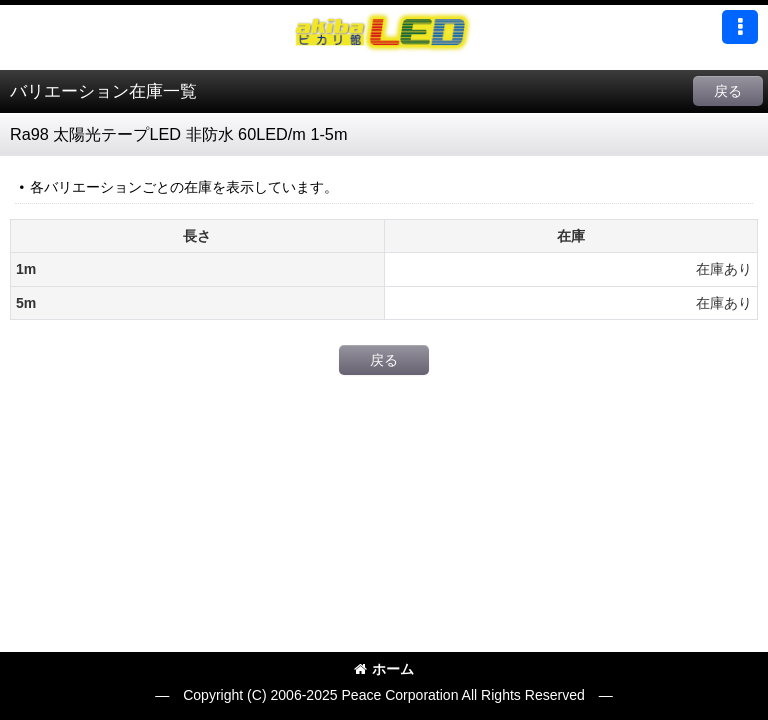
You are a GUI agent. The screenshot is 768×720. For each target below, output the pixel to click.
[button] (740, 27)
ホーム (384, 669)
